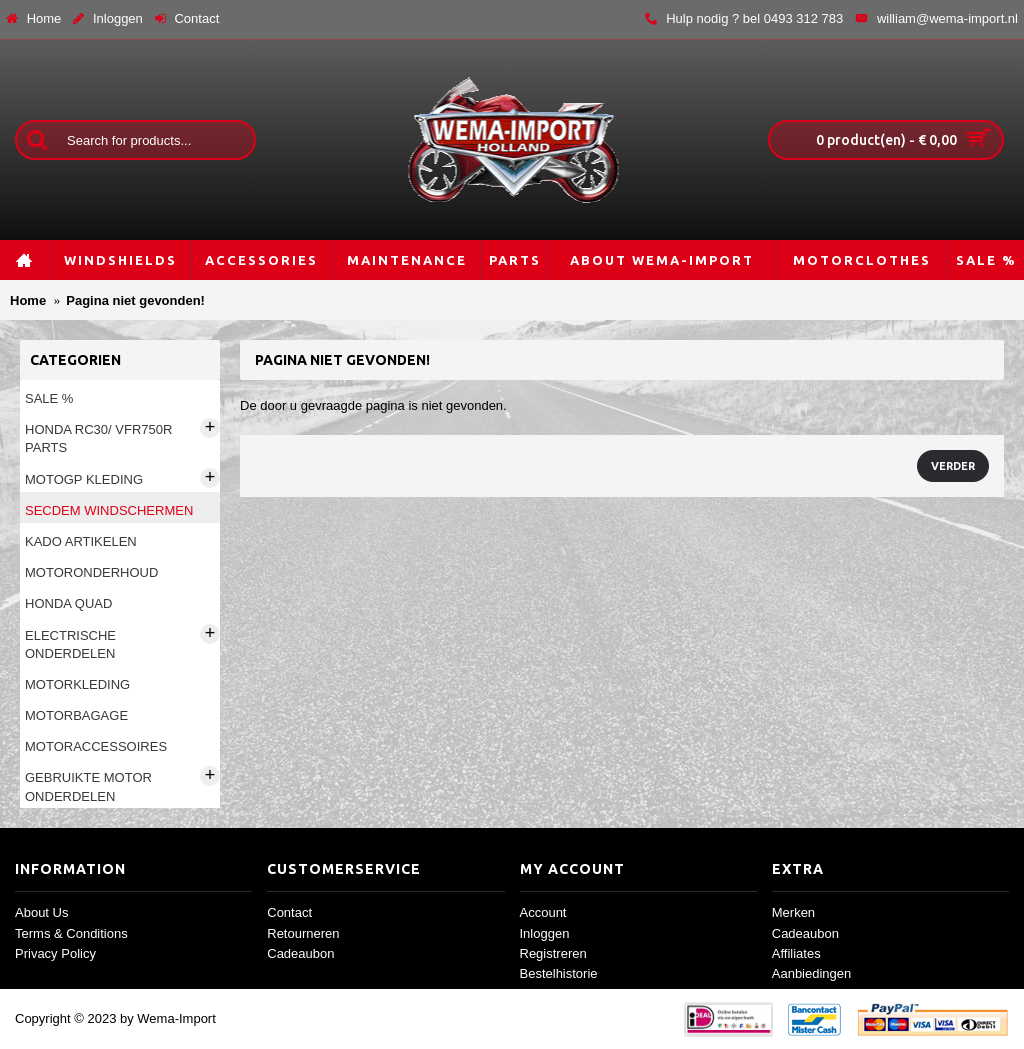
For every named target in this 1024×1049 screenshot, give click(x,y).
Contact (289, 912)
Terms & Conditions (71, 933)
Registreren (553, 953)
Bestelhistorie (559, 973)
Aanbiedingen (812, 973)
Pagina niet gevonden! (135, 300)
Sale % (49, 398)
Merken (793, 912)
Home (28, 300)
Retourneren (303, 933)
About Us (41, 912)
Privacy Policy (55, 953)
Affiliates (796, 953)
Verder (953, 466)
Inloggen (545, 933)
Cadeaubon (300, 953)
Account (543, 912)
